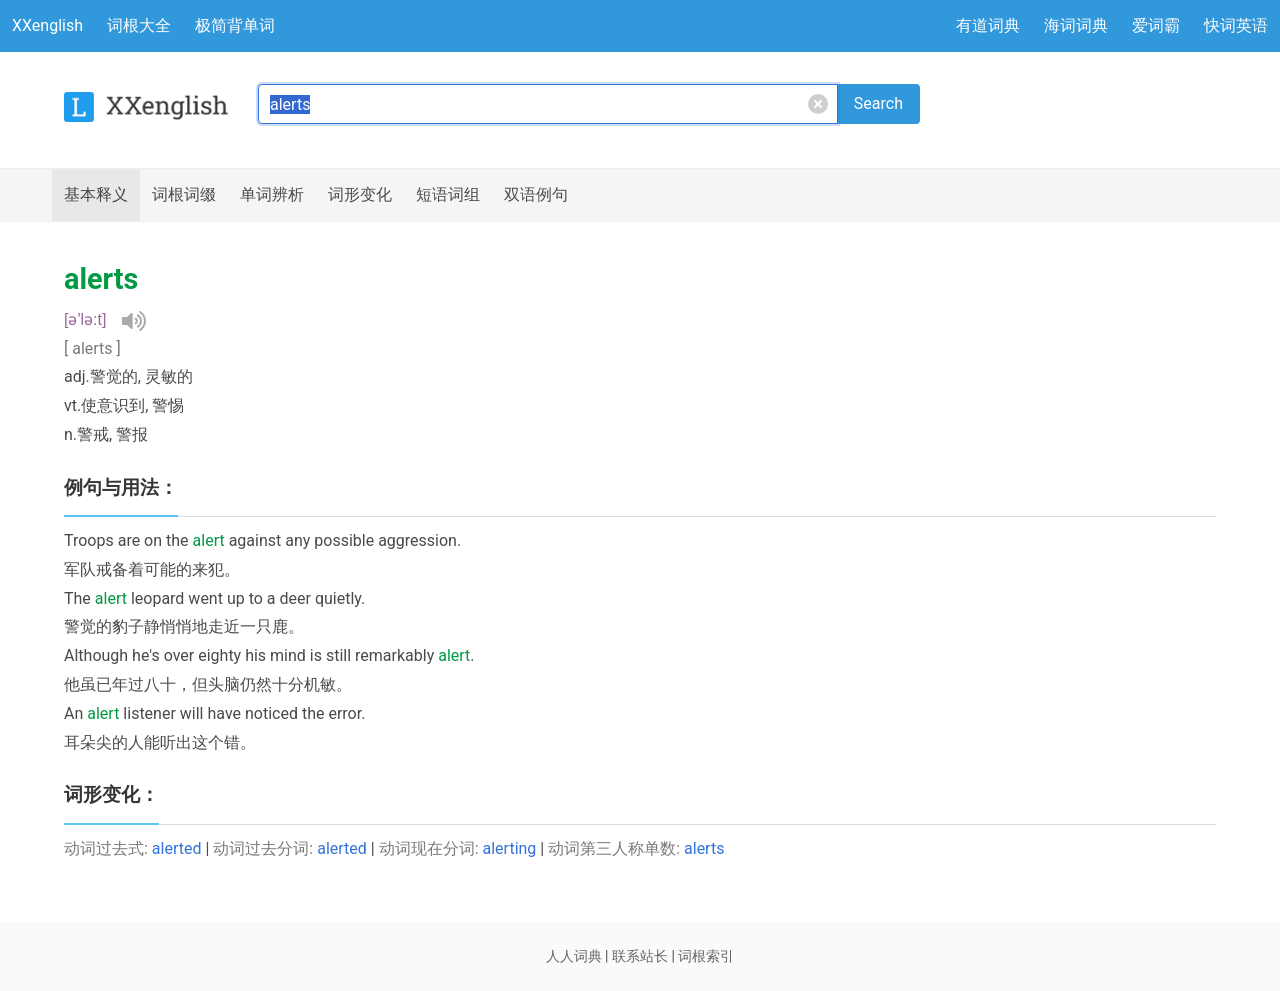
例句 (536, 195)
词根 (184, 195)
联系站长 (640, 956)
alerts (704, 848)
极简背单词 (235, 25)
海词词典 (1076, 25)
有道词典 (988, 25)
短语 (448, 195)
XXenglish (47, 25)
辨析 (272, 195)
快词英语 (1236, 25)
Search (878, 103)
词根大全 (139, 25)
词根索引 (706, 956)
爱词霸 (1156, 25)
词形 (360, 195)
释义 (96, 195)
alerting (510, 848)
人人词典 (574, 956)
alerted (177, 848)
